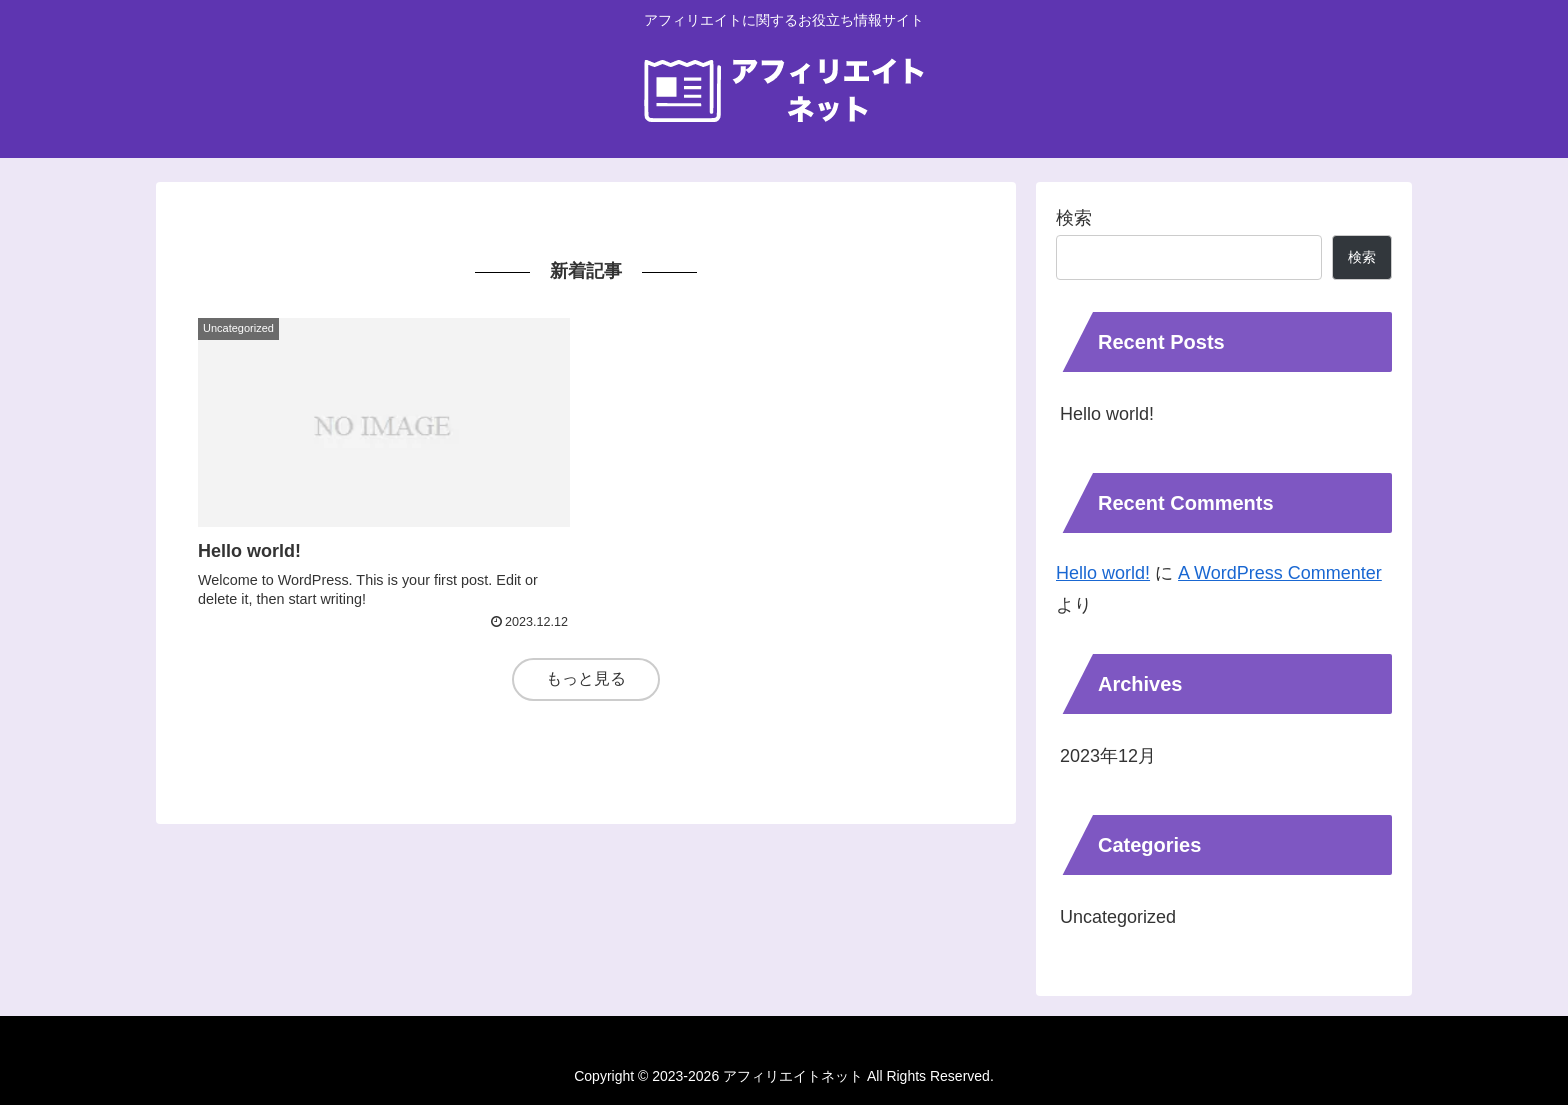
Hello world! (1107, 414)
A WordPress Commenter (1280, 573)
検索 (1074, 218)
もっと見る (586, 678)
